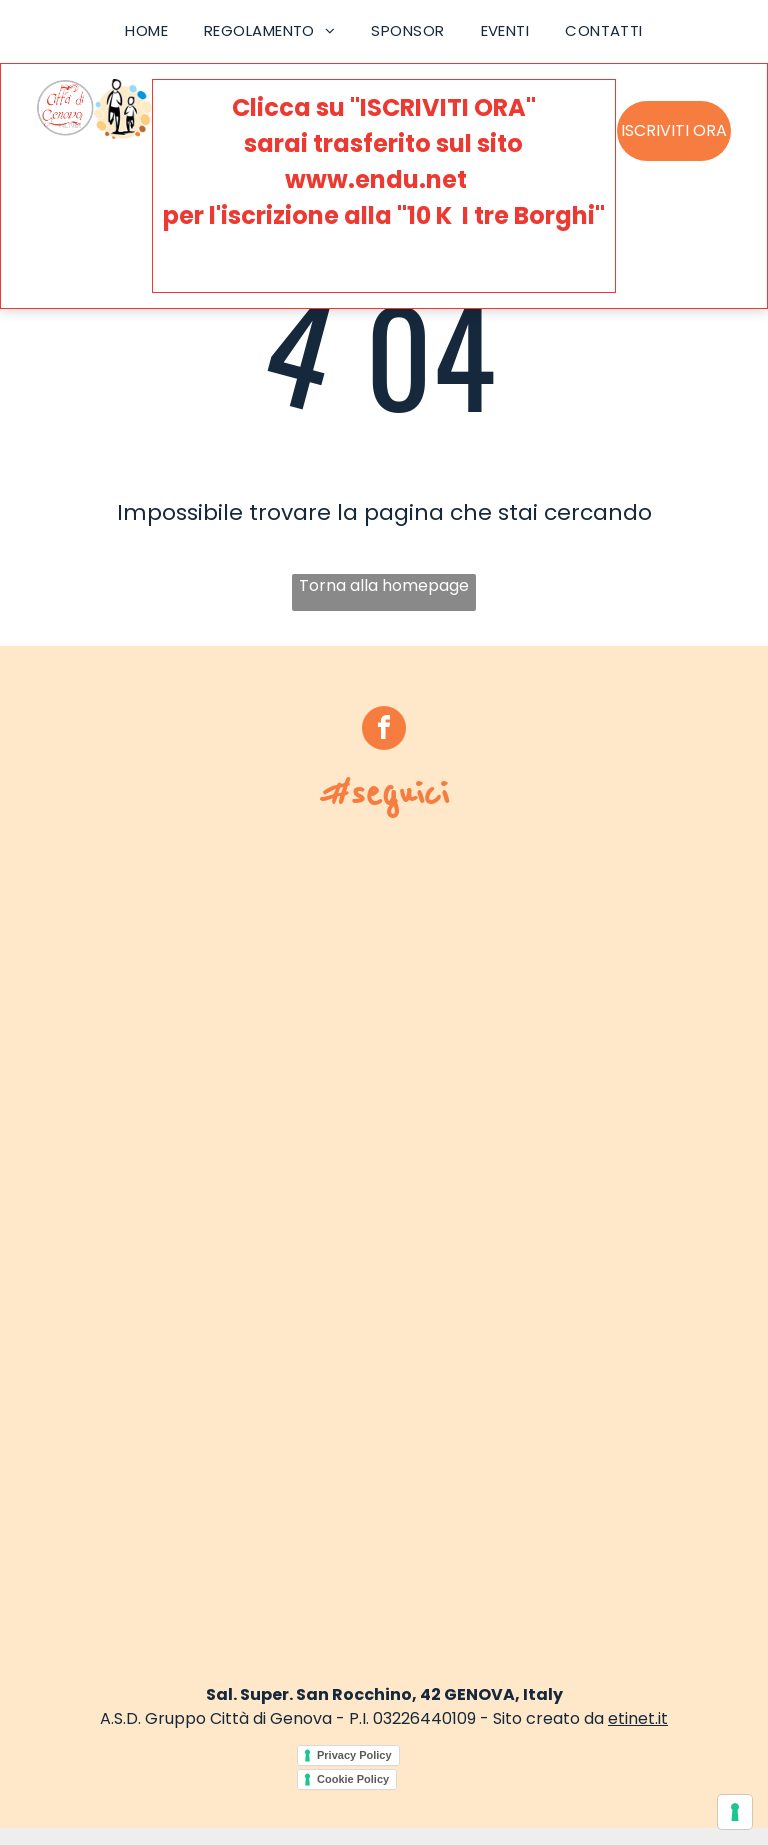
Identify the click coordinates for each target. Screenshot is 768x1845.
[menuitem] (146, 31)
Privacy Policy (354, 1755)
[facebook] (384, 730)
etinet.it (638, 1718)
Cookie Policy (353, 1779)
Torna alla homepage (384, 585)
